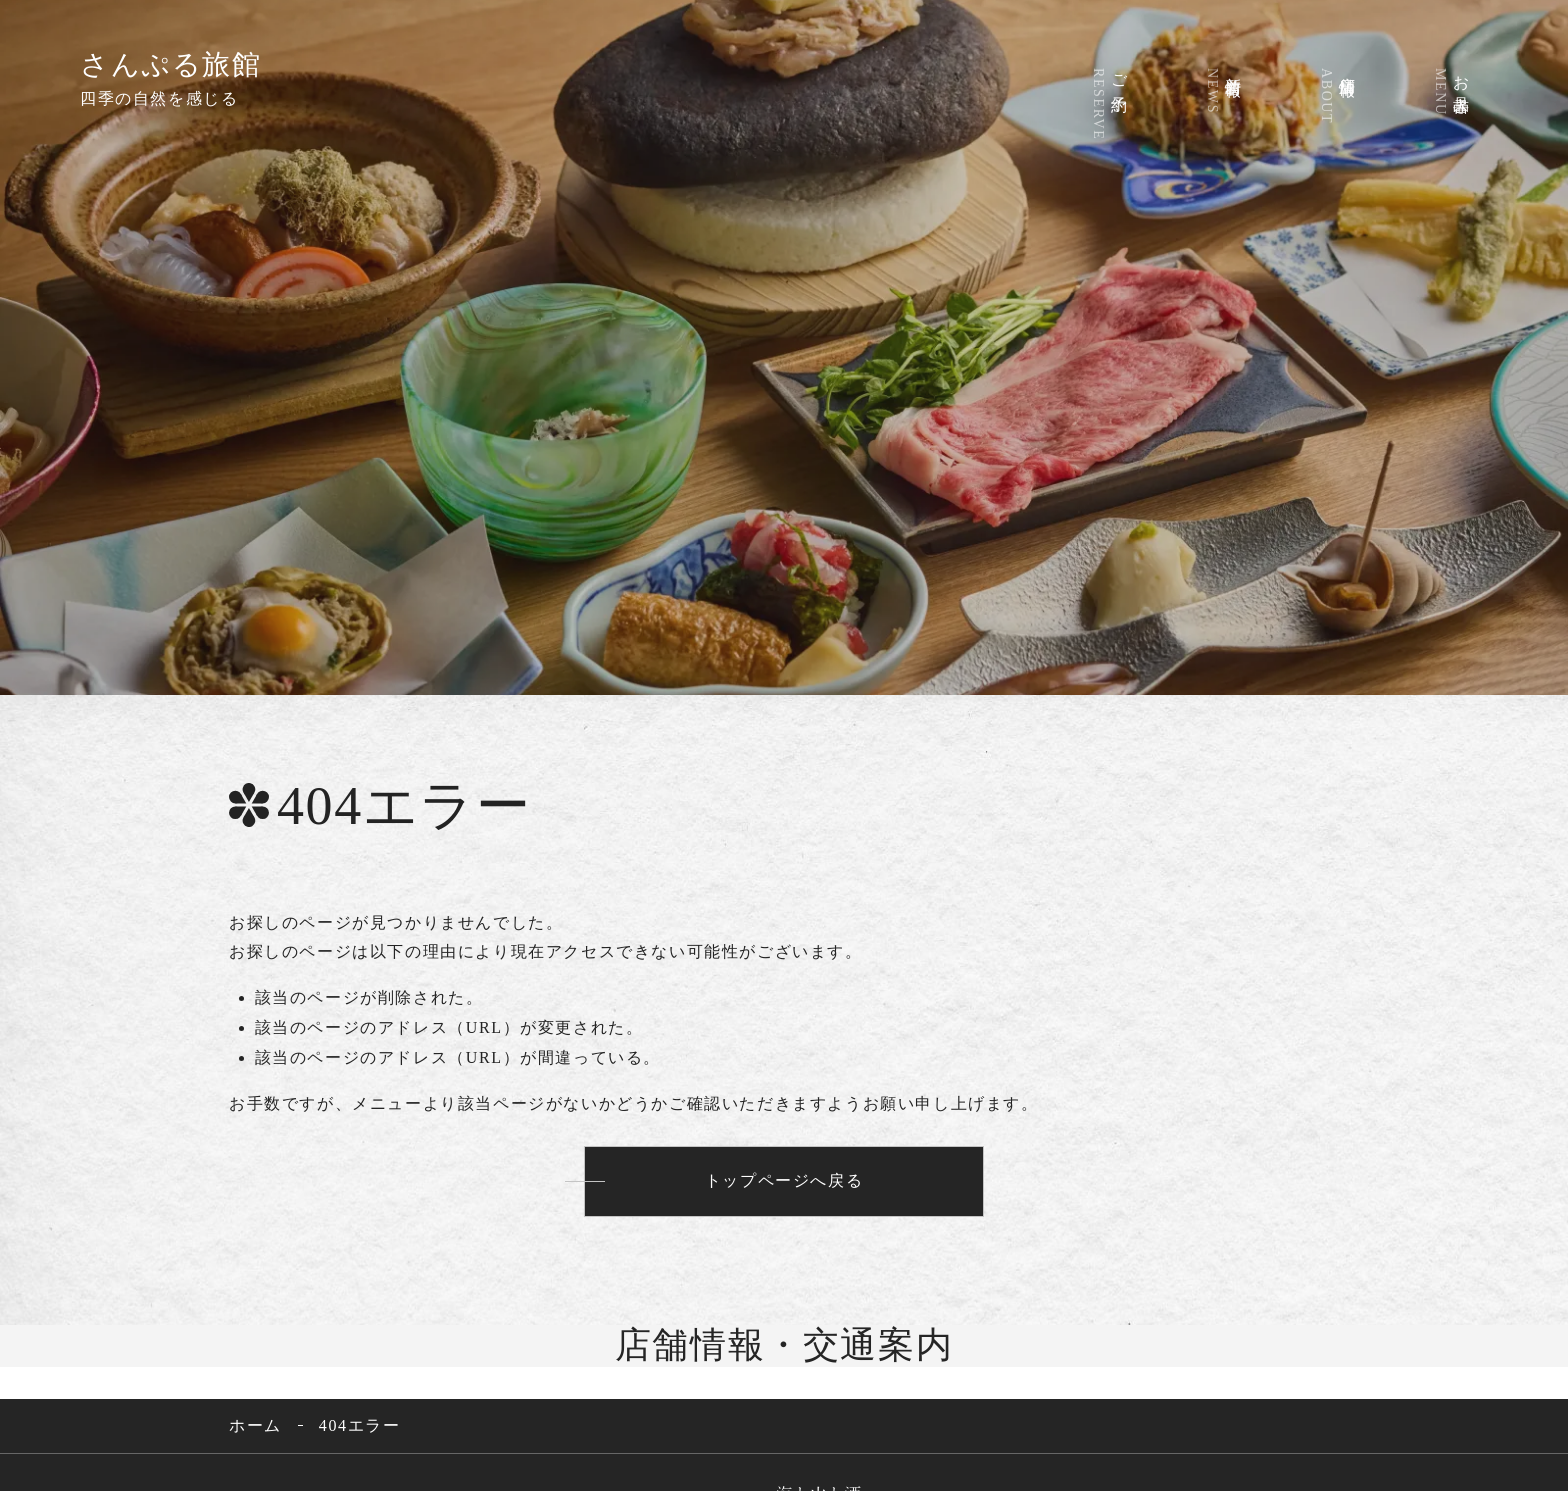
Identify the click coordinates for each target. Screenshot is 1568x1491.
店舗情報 (1328, 94)
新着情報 (1214, 89)
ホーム (255, 1428)
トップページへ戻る (784, 1183)
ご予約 (1100, 102)
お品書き (1442, 90)
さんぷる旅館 (171, 64)
